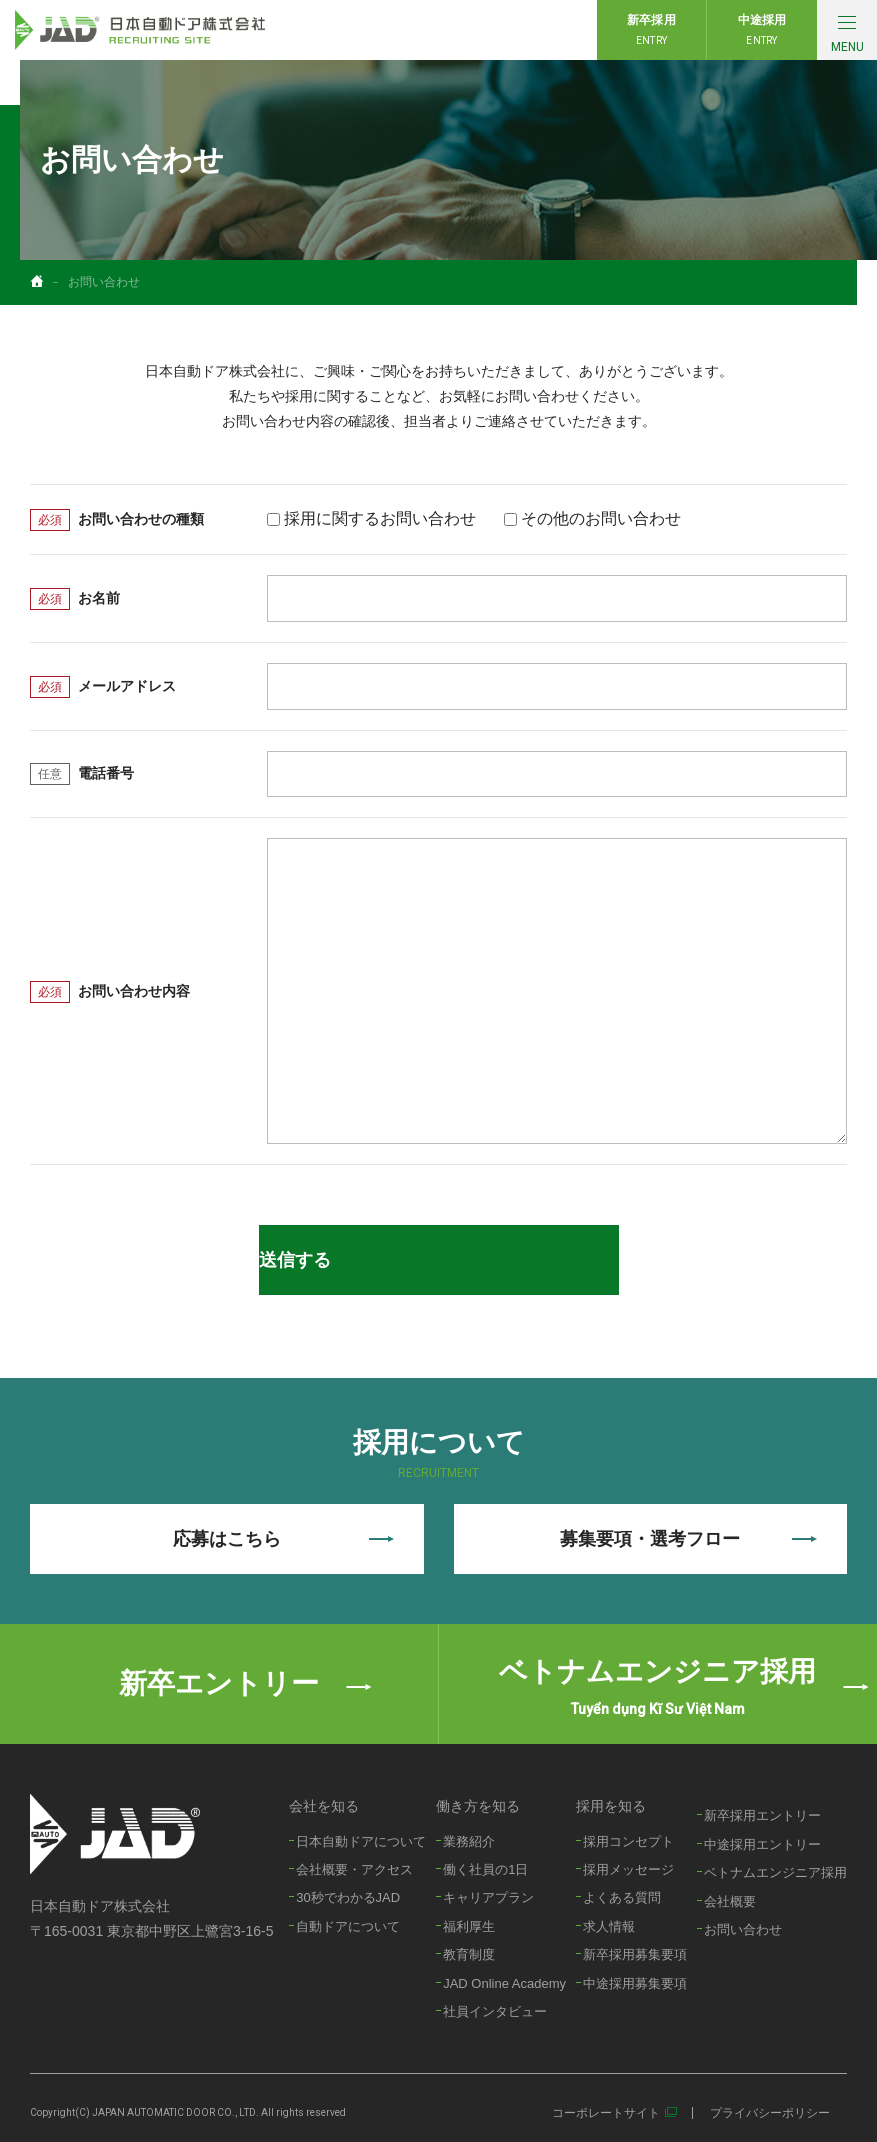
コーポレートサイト (606, 2113)
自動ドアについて (348, 1926)
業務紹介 (469, 1841)
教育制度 (469, 1954)
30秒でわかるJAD (348, 1897)
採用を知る (611, 1806)
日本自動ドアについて (361, 1841)
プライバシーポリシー (770, 2113)
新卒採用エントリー (762, 1815)
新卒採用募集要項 (635, 1954)
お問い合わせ (743, 1929)
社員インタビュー (495, 2011)
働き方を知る (478, 1806)
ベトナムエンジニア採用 (775, 1872)
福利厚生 (469, 1926)
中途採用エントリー (762, 1844)
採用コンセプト (628, 1841)
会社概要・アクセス (354, 1869)
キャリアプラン (488, 1897)
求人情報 (609, 1926)
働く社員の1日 (485, 1869)
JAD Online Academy (504, 1983)
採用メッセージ (628, 1869)
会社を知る (324, 1806)
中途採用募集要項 (635, 1983)
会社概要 (730, 1901)
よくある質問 (622, 1897)
